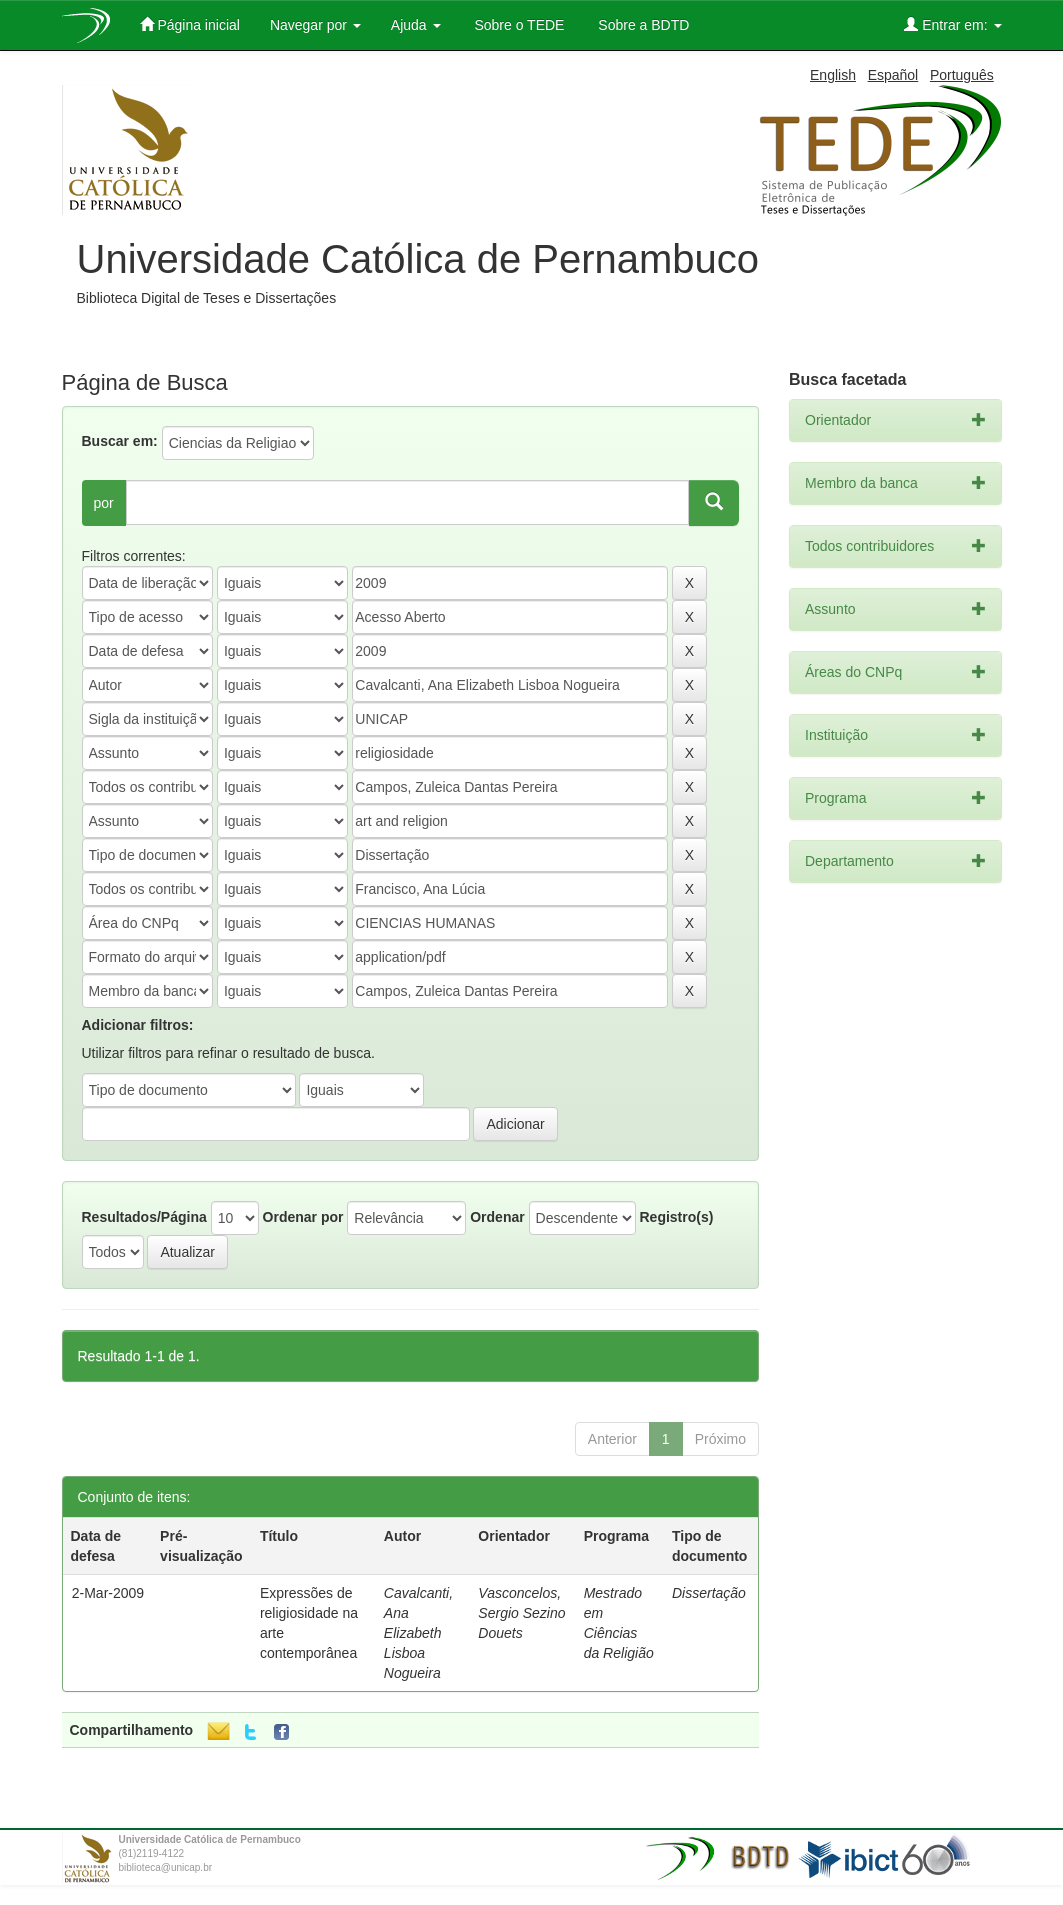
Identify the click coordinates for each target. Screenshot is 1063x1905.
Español (893, 75)
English (833, 75)
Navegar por (315, 25)
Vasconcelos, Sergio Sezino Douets (521, 1613)
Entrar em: (952, 24)
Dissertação (709, 1593)
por (104, 503)
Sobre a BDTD (641, 25)
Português (962, 75)
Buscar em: (120, 441)
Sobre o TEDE (518, 25)
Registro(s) (676, 1217)
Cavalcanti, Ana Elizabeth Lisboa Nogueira (418, 1633)
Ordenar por (303, 1217)
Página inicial (190, 24)
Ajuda (416, 25)
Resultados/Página (144, 1217)
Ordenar (497, 1217)
